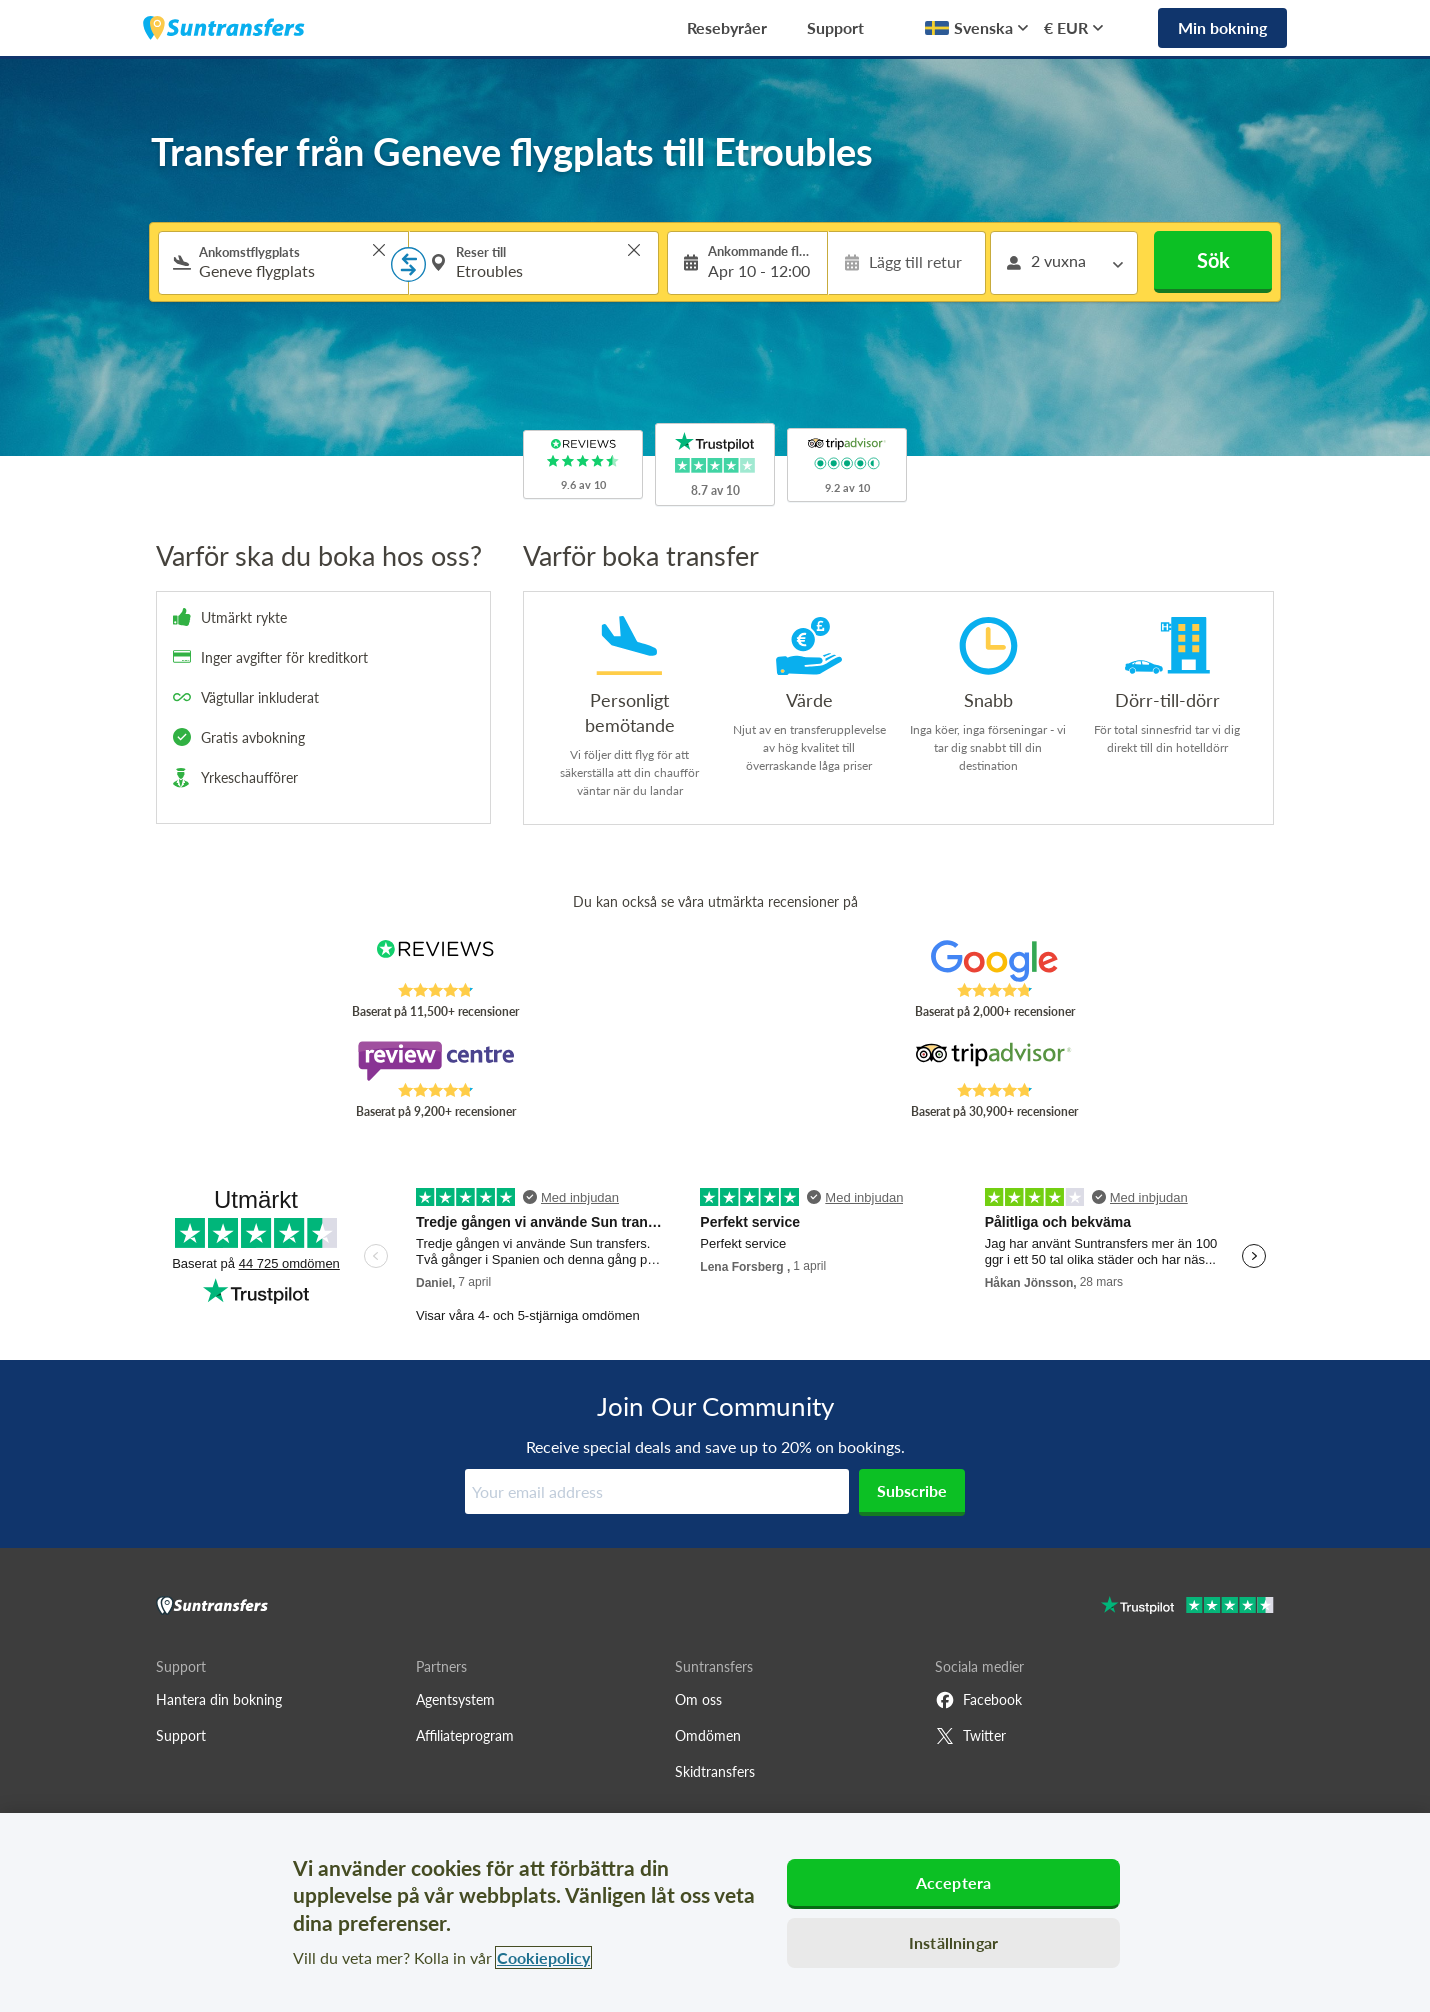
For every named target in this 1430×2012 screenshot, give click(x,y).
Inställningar (953, 1942)
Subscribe (912, 1490)
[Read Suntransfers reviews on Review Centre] (435, 1061)
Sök (1213, 260)
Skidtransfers (715, 1771)
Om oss (698, 1699)
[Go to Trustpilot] (1187, 1607)
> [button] (379, 250)
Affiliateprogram (465, 1735)
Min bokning (1222, 27)
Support (835, 27)
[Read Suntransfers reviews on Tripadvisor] (994, 1061)
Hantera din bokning (219, 1699)
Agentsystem (455, 1699)
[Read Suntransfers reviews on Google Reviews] (994, 961)
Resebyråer (727, 27)
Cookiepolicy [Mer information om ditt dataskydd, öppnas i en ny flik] (543, 1957)
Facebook (978, 1700)
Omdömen (708, 1735)
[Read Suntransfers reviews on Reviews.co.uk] (435, 961)
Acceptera (953, 1882)
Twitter (970, 1736)
